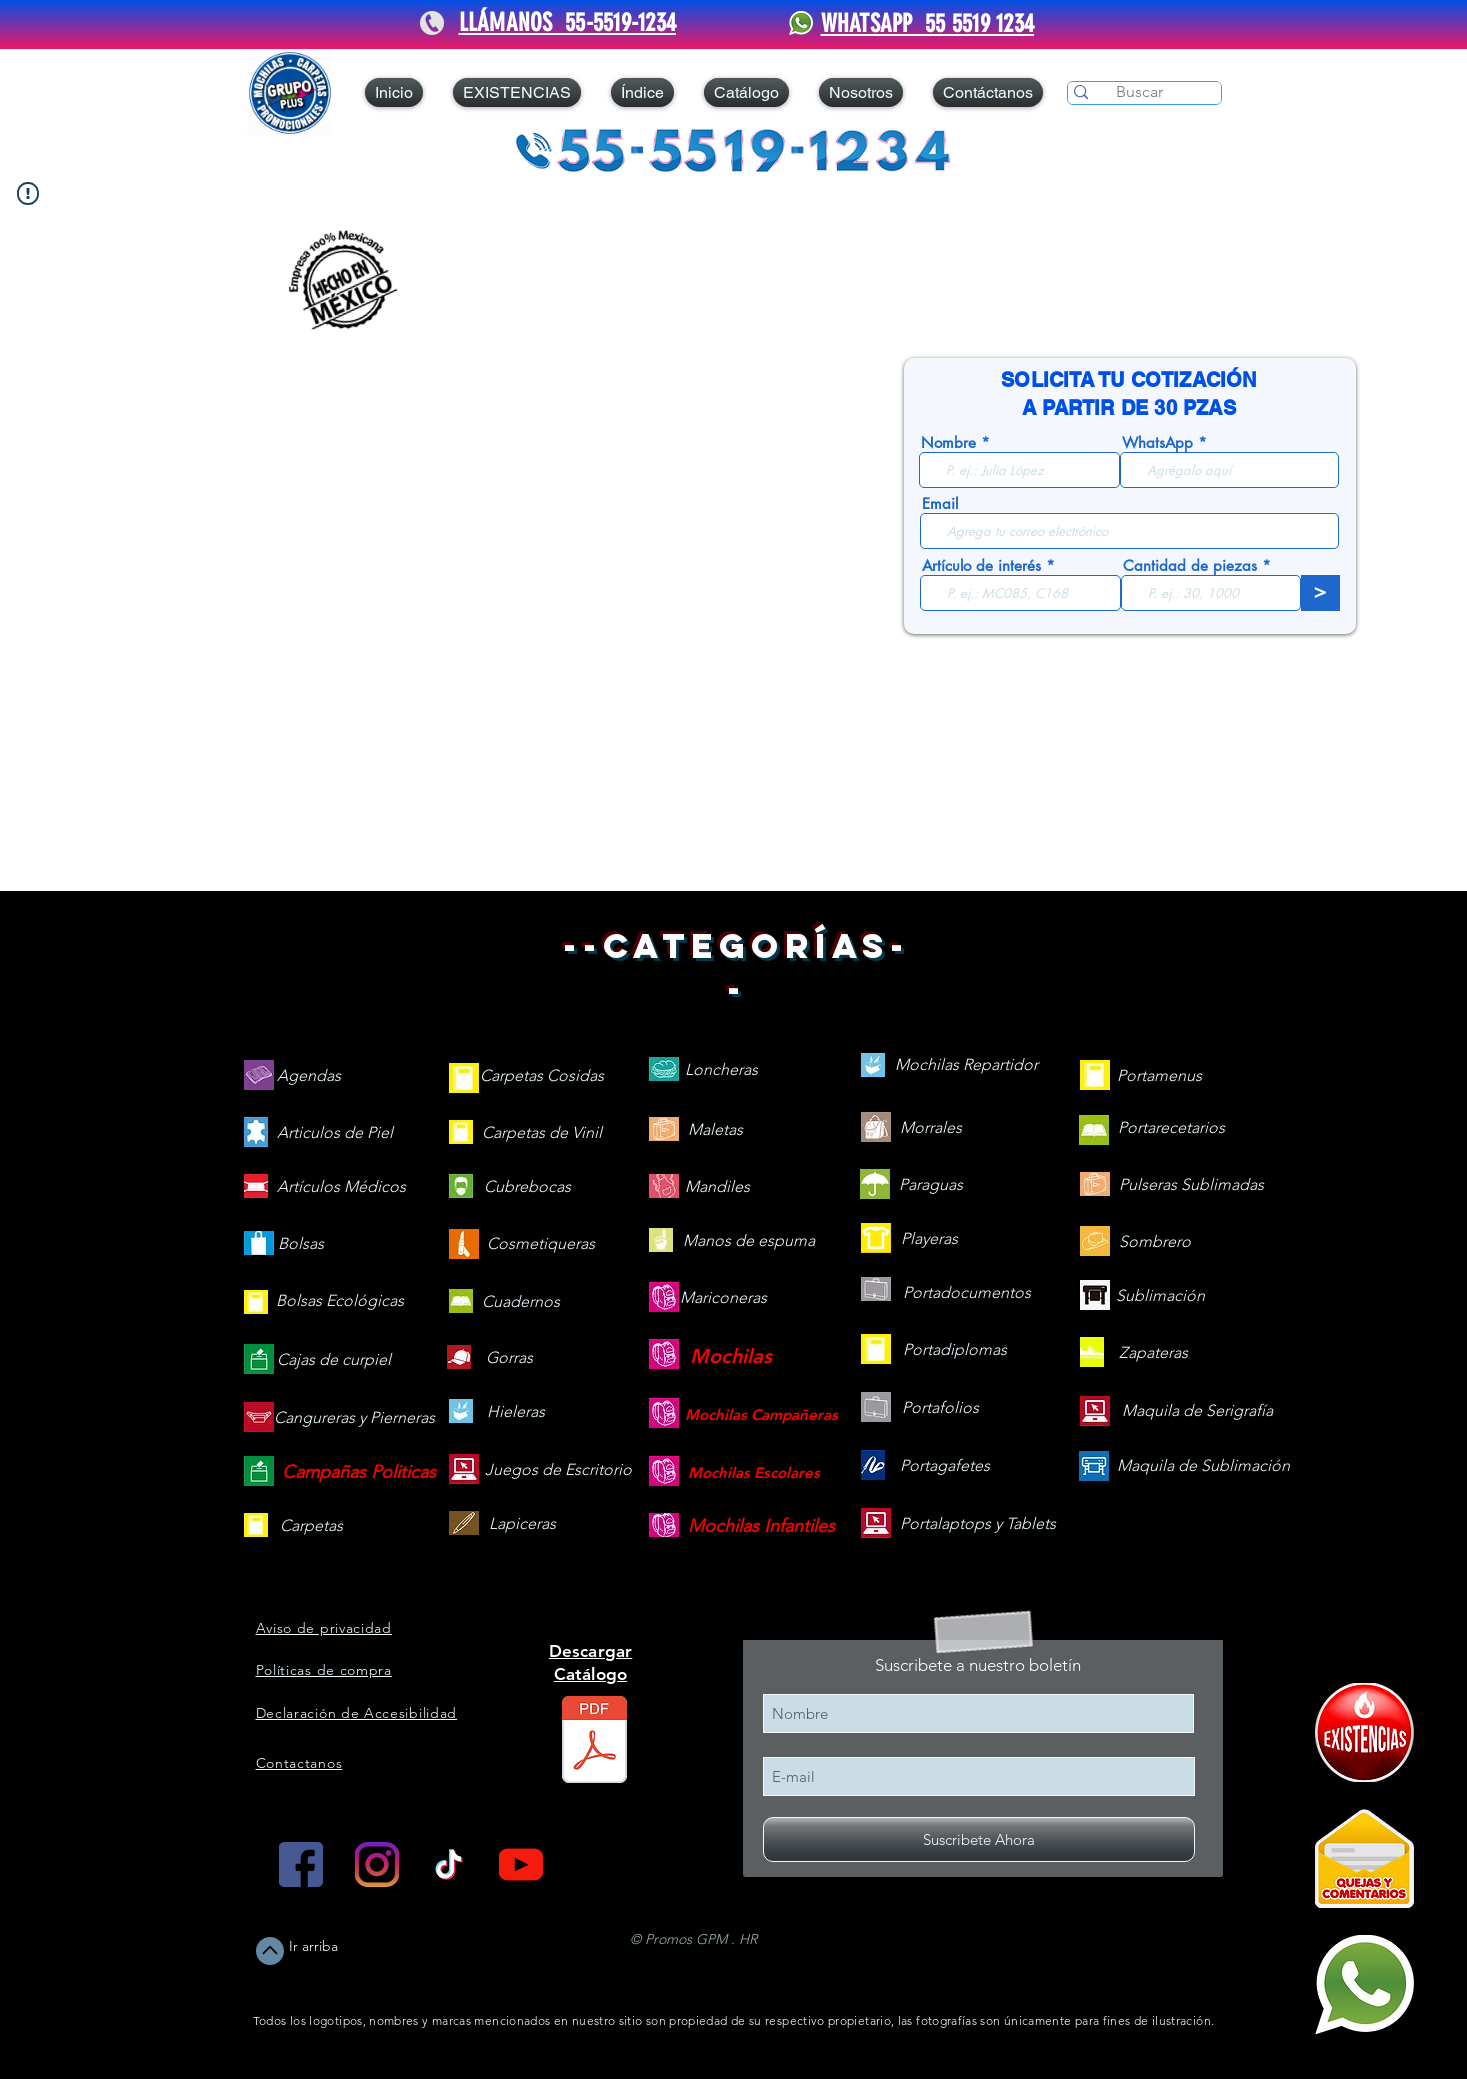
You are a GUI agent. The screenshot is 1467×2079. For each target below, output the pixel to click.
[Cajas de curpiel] (334, 1360)
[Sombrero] (1155, 1242)
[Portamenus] (1159, 1076)
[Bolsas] (301, 1244)
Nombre (948, 442)
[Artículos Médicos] (341, 1187)
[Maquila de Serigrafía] (1197, 1411)
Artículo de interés (981, 565)
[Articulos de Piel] (335, 1133)
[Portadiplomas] (955, 1350)
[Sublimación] (1160, 1296)
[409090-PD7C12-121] (1364, 1732)
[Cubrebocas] (527, 1187)
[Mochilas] (731, 1356)
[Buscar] (1139, 92)
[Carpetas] (311, 1526)
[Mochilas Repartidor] (966, 1065)
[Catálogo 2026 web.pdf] (594, 1742)
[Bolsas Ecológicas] (340, 1302)
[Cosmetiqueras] (541, 1244)
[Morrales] (931, 1128)
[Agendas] (309, 1076)
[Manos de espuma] (749, 1241)
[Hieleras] (516, 1412)
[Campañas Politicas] (359, 1472)
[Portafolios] (940, 1408)
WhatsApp (1157, 442)
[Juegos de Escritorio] (558, 1470)
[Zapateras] (1153, 1353)
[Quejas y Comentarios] (1364, 1858)
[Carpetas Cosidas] (542, 1076)
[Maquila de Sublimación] (1203, 1466)
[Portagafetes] (945, 1466)
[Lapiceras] (522, 1524)
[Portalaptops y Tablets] (978, 1524)
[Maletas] (715, 1130)
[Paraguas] (931, 1185)
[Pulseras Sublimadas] (1191, 1185)
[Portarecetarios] (1171, 1128)
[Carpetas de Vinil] (542, 1133)
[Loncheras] (721, 1070)
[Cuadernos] (521, 1302)
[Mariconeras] (723, 1298)
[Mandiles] (717, 1187)
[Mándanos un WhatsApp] (1364, 1984)
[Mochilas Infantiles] (761, 1526)
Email (940, 503)
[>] (1320, 593)
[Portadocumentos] (967, 1293)
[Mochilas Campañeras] (761, 1414)
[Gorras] (510, 1358)
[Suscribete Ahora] (979, 1839)
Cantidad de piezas (1190, 565)
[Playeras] (930, 1239)
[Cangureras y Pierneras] (354, 1418)
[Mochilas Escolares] (754, 1472)
